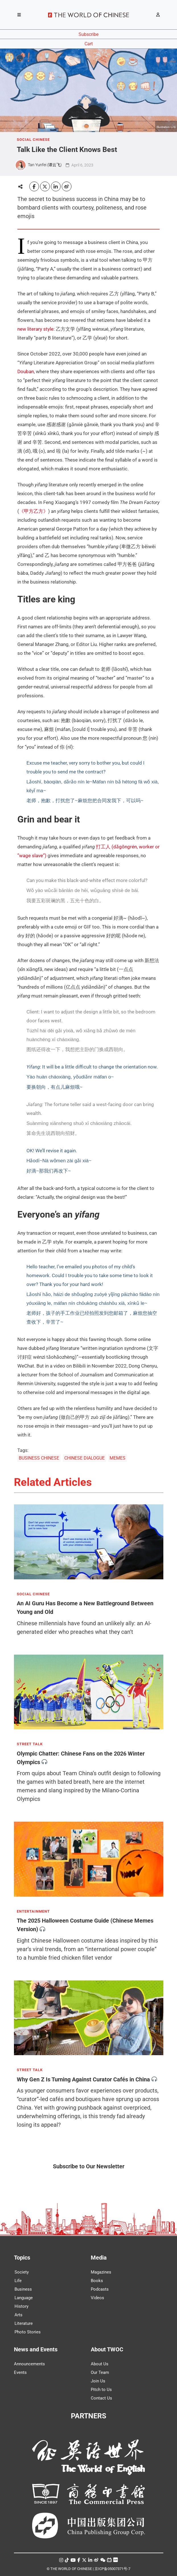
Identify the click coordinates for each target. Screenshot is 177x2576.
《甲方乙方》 (33, 511)
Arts (18, 2314)
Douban (25, 371)
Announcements (29, 2363)
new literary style (35, 329)
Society (22, 2272)
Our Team (100, 2372)
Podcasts (100, 2289)
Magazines (101, 2272)
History (21, 2306)
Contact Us (101, 2398)
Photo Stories (28, 2332)
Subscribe (88, 34)
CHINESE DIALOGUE (84, 1458)
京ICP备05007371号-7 (112, 2569)
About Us (99, 2363)
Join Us (98, 2381)
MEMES (117, 1458)
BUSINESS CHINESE (39, 1458)
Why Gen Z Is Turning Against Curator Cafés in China (83, 2079)
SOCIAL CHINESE (33, 140)
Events (20, 2372)
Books (97, 2280)
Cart (89, 43)
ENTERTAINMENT (33, 1911)
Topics (22, 2257)
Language (24, 2297)
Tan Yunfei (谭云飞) (45, 164)
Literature (24, 2323)
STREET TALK (30, 1744)
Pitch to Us (101, 2389)
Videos (97, 2297)
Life (18, 2280)
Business (23, 2289)
